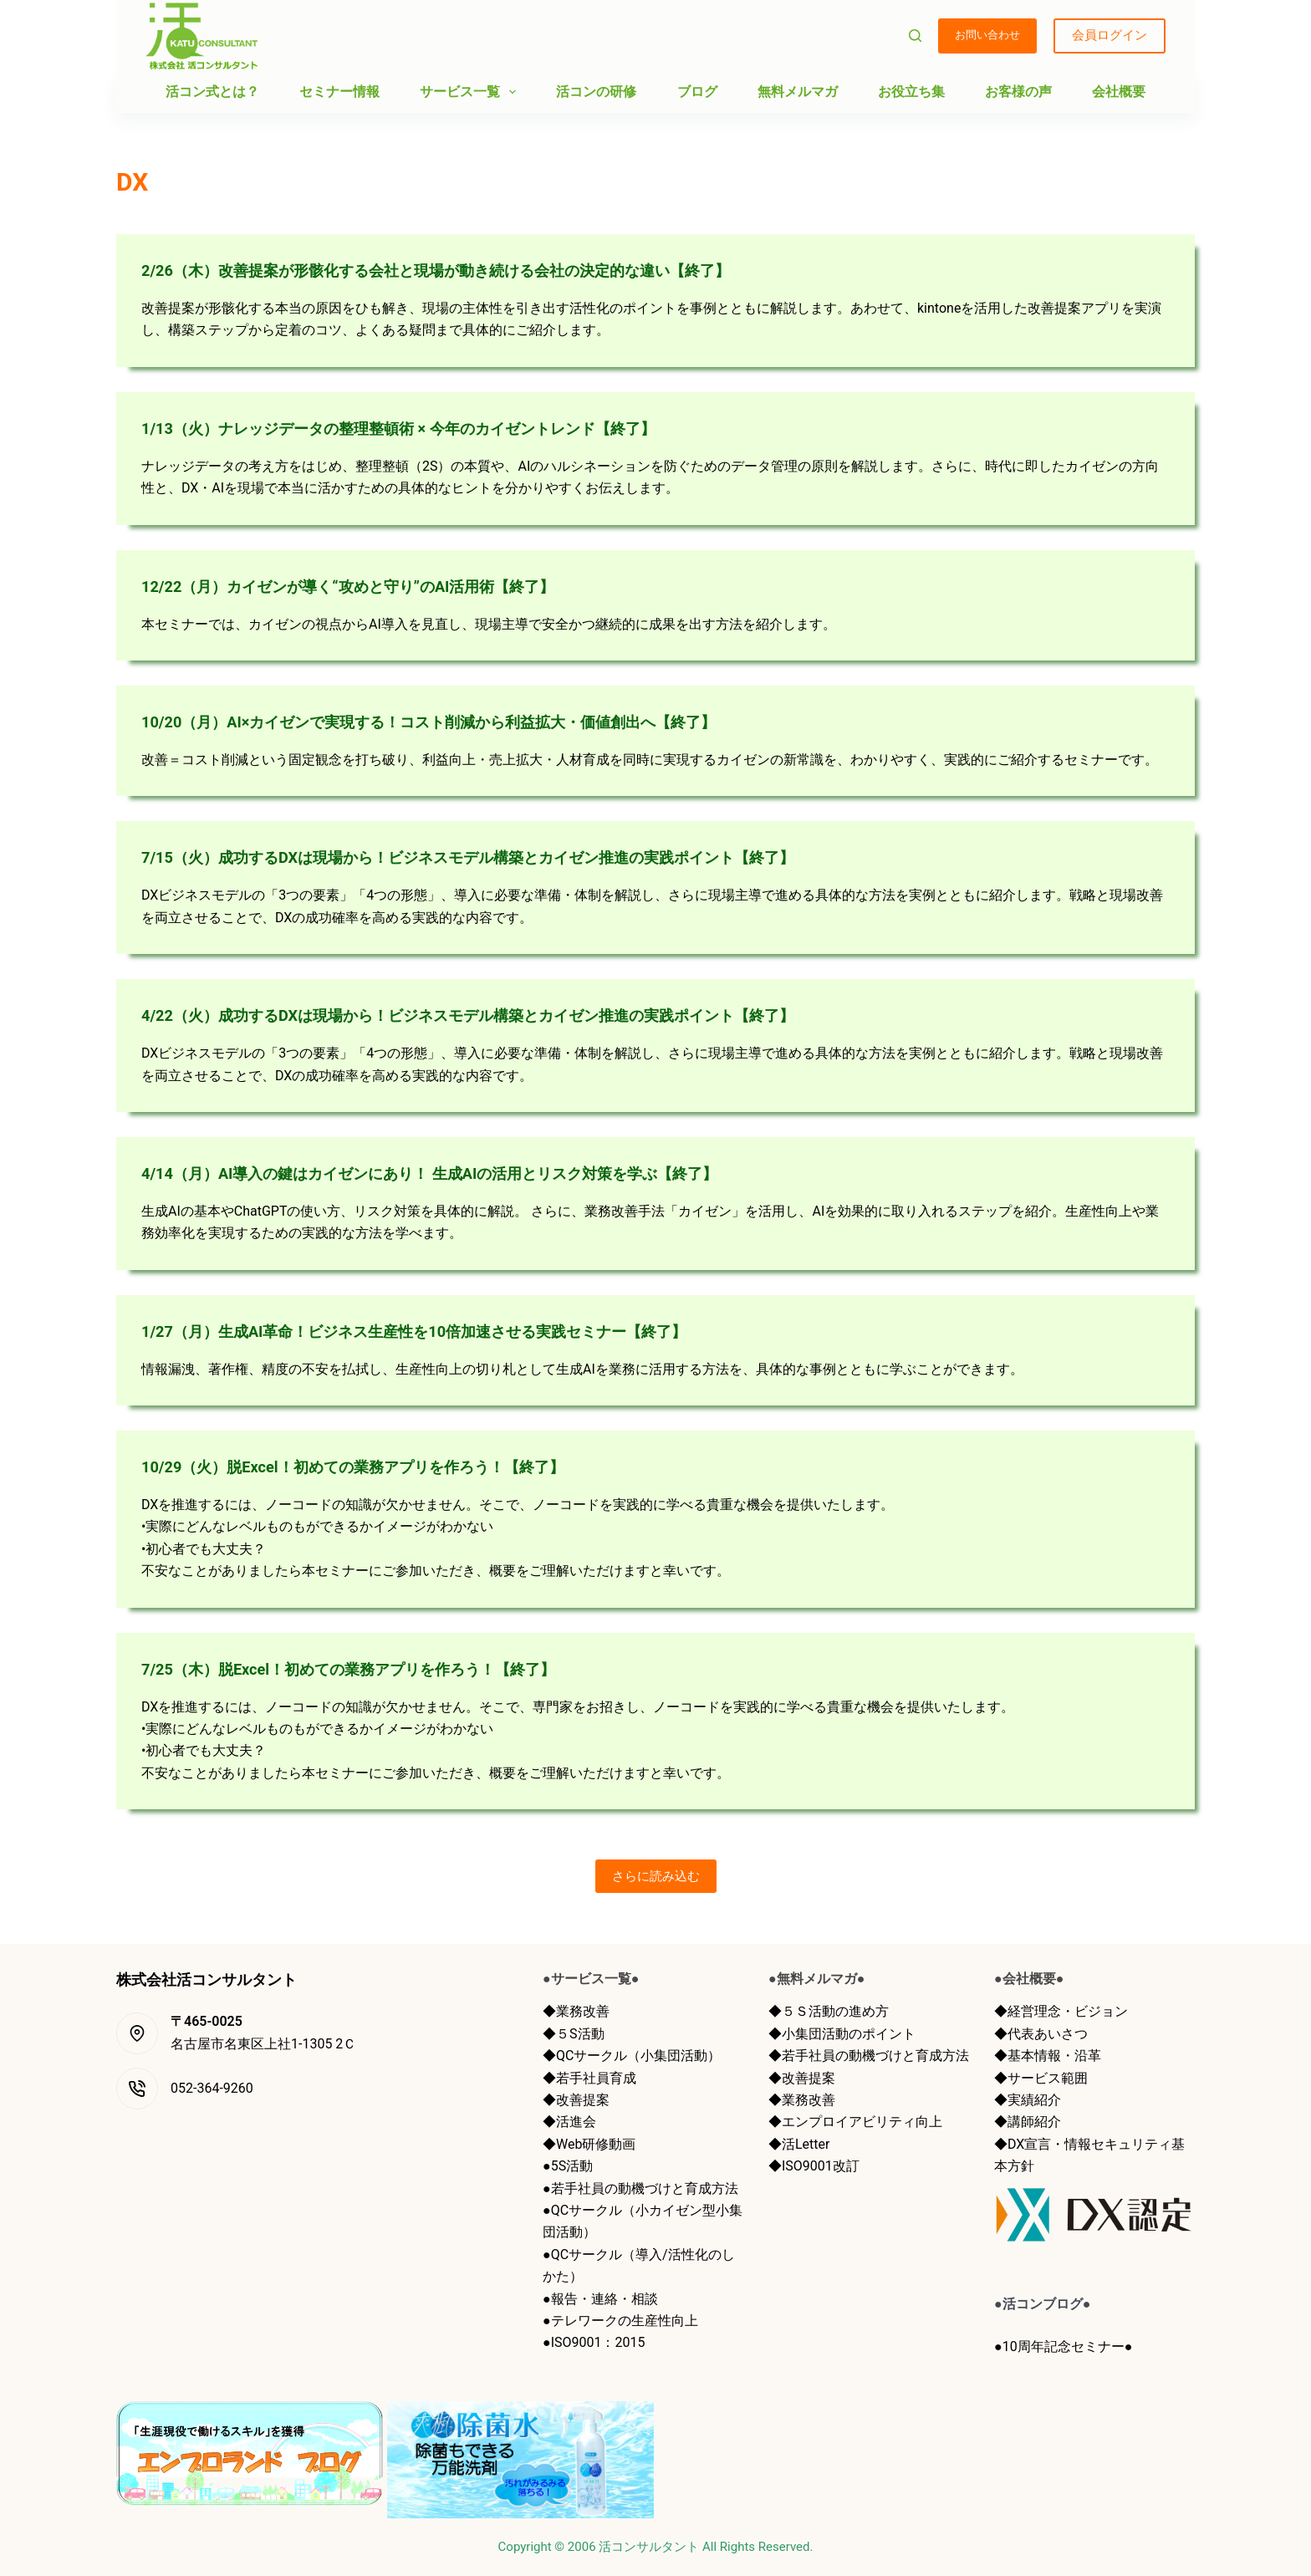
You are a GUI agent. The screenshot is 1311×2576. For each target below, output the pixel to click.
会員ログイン (1109, 35)
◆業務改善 (576, 2011)
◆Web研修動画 (589, 2144)
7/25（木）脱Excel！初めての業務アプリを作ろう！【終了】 (371, 1669)
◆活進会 (569, 2122)
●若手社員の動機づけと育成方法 (640, 2188)
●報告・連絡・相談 (600, 2299)
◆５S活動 (573, 2034)
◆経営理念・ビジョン (1061, 2011)
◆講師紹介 (1027, 2122)
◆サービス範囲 (1041, 2078)
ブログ (697, 91)
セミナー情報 (339, 91)
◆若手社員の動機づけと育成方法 (868, 2055)
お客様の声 (1018, 91)
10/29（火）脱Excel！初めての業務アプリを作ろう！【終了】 (375, 1466)
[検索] (915, 35)
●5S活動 (568, 2166)
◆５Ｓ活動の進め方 (828, 2011)
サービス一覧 (471, 92)
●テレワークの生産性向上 (620, 2321)
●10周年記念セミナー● (1063, 2346)
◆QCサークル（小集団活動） (632, 2055)
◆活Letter (798, 2144)
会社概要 (1118, 91)
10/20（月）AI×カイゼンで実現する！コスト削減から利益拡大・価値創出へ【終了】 (460, 722)
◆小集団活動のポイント (842, 2034)
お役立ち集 (911, 91)
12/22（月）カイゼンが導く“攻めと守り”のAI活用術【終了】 (370, 586)
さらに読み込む (656, 1876)
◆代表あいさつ (1041, 2034)
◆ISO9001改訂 (814, 2166)
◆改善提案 (576, 2100)
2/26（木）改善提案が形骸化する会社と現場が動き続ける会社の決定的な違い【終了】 (468, 270)
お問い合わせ (987, 34)
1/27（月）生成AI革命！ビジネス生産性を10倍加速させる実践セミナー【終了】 (444, 1331)
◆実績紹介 (1027, 2100)
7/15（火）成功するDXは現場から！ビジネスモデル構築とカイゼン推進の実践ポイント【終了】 (503, 857)
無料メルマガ (798, 91)
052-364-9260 (212, 2088)
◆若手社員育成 (589, 2078)
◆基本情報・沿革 (1047, 2055)
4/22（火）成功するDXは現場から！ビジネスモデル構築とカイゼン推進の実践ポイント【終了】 (503, 1015)
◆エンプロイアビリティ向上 (855, 2122)
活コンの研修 (596, 91)
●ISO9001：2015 (594, 2342)
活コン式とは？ (212, 91)
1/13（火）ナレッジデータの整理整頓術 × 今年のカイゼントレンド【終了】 (426, 428)
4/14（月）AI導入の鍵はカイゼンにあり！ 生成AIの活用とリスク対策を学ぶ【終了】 (461, 1173)
